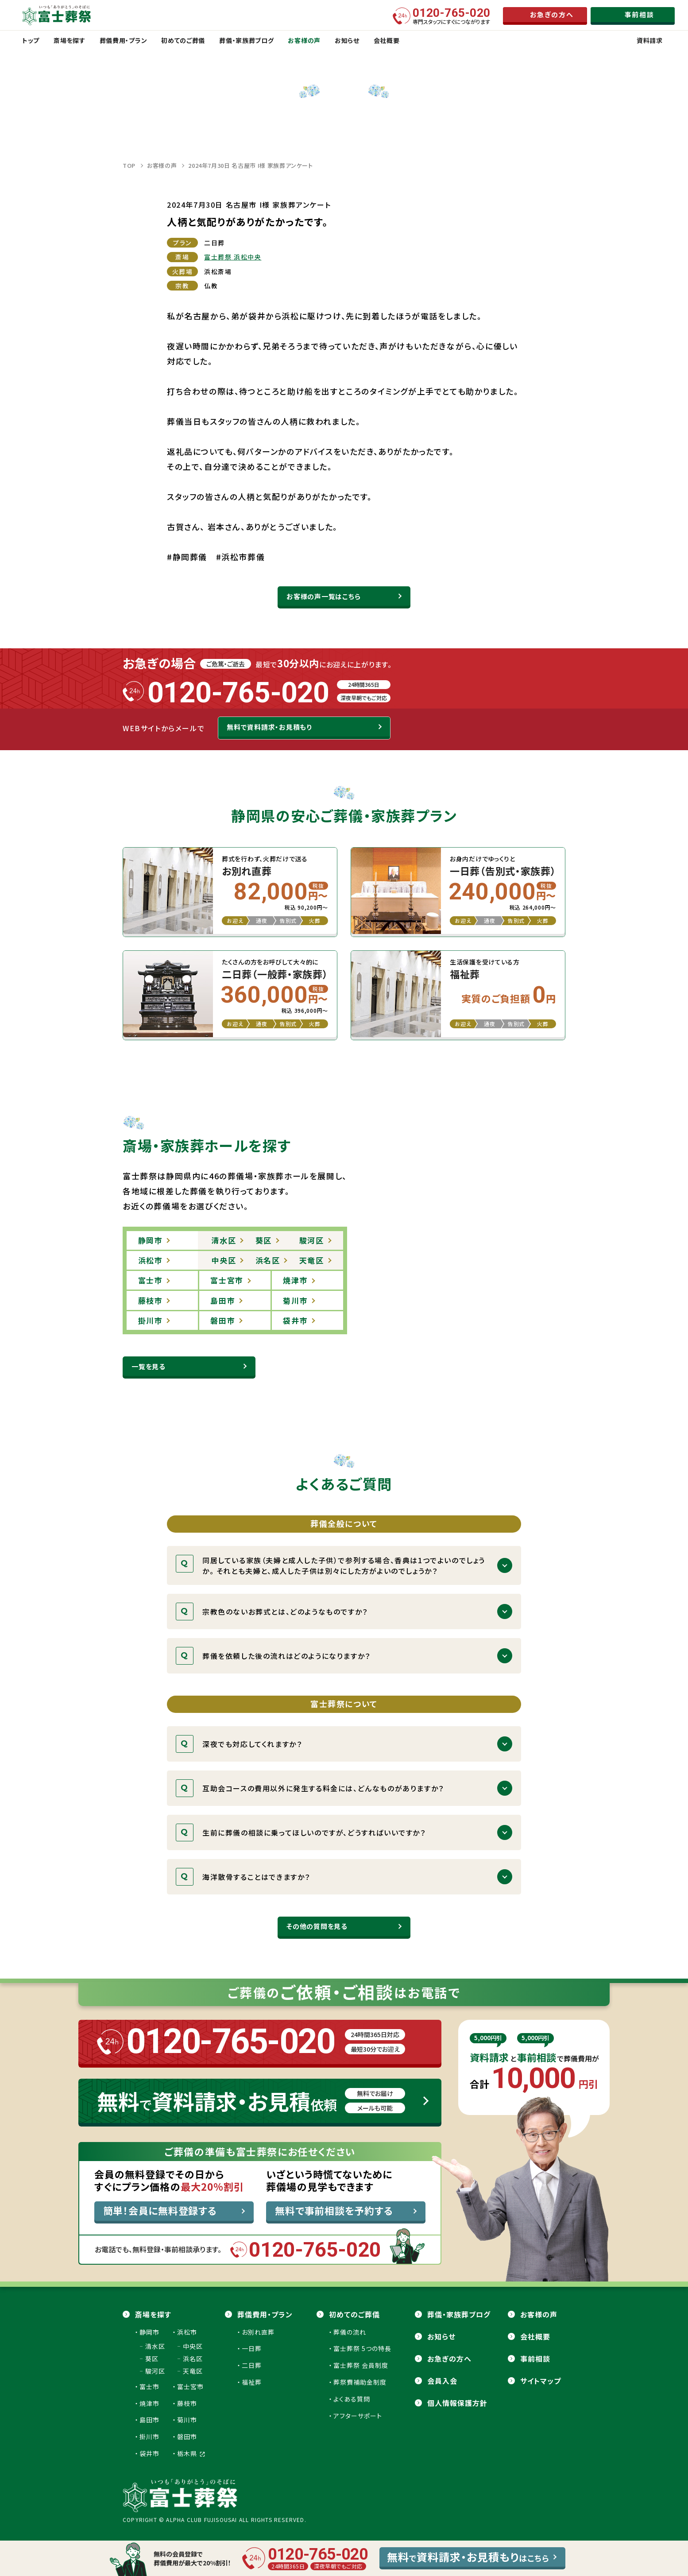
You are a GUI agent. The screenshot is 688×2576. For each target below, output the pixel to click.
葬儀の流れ (349, 2332)
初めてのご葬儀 (354, 2314)
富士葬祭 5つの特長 (362, 2348)
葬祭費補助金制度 (360, 2382)
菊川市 (187, 2419)
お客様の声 (162, 165)
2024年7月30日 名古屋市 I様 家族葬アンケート (250, 165)
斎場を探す (153, 2314)
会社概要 (535, 2336)
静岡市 (149, 2332)
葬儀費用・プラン (265, 2314)
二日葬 (252, 2365)
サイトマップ (540, 2380)
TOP (129, 165)
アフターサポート (357, 2415)
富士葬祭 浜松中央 (232, 256)
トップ (30, 40)
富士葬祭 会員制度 (360, 2365)
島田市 (149, 2419)
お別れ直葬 (258, 2332)
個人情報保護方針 (457, 2403)
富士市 (149, 2386)
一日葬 (252, 2348)
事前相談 (535, 2358)
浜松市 (187, 2332)
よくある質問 (351, 2398)
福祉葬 (252, 2382)
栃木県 (191, 2453)
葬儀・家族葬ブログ (459, 2314)
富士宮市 (190, 2386)
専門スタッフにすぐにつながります (452, 16)
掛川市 (149, 2436)
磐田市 (187, 2436)
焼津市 (149, 2403)
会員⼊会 (442, 2380)
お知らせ (441, 2336)
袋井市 (149, 2453)
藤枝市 (187, 2403)
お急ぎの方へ (449, 2358)
